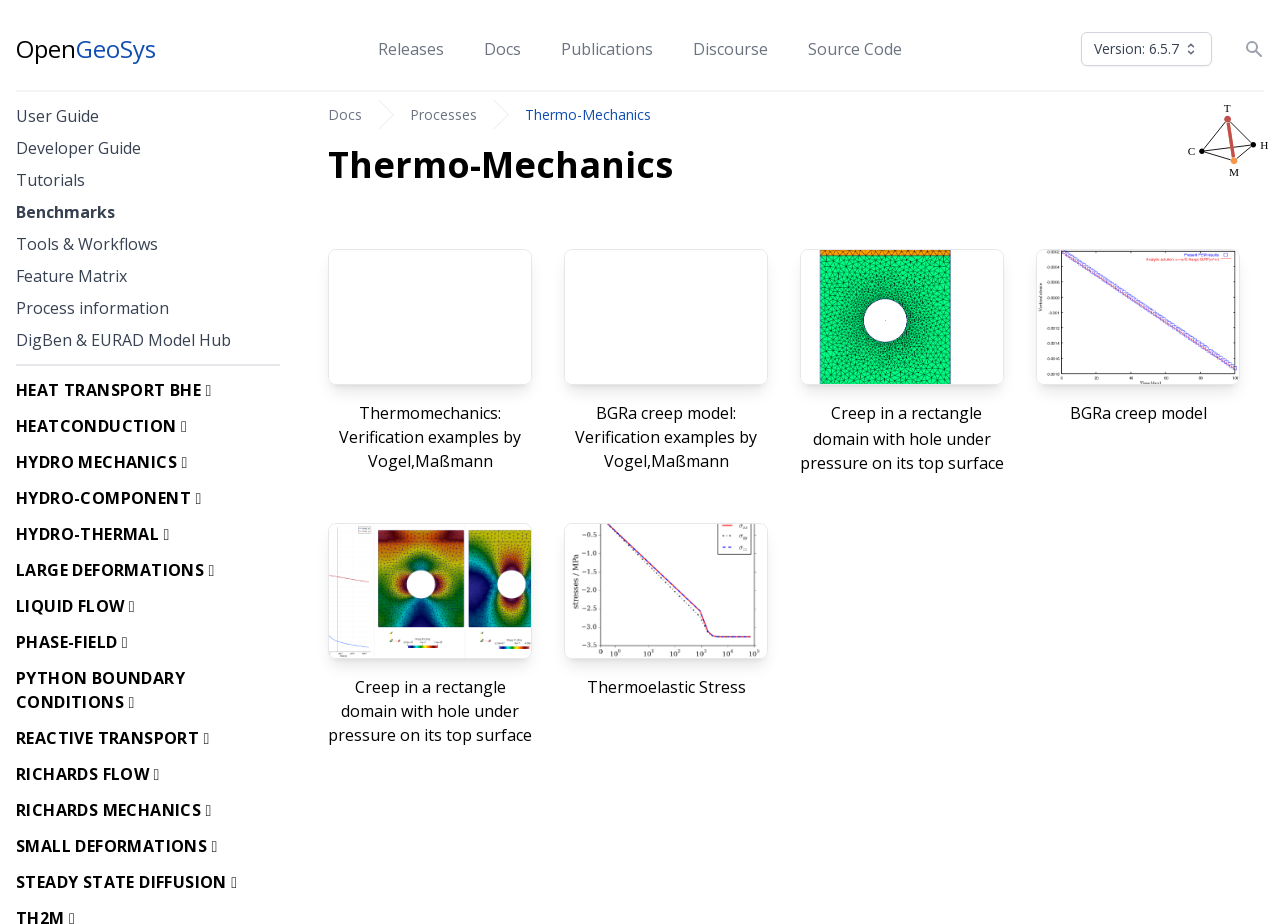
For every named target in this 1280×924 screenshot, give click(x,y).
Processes (443, 114)
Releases (411, 49)
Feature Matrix (71, 276)
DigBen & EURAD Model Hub (123, 340)
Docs (502, 49)
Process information (92, 308)
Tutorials (50, 180)
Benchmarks (65, 212)
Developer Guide (78, 148)
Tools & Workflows (87, 244)
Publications (607, 49)
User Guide (57, 116)
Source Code (855, 49)
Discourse (730, 49)
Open (86, 49)
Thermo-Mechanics (588, 114)
